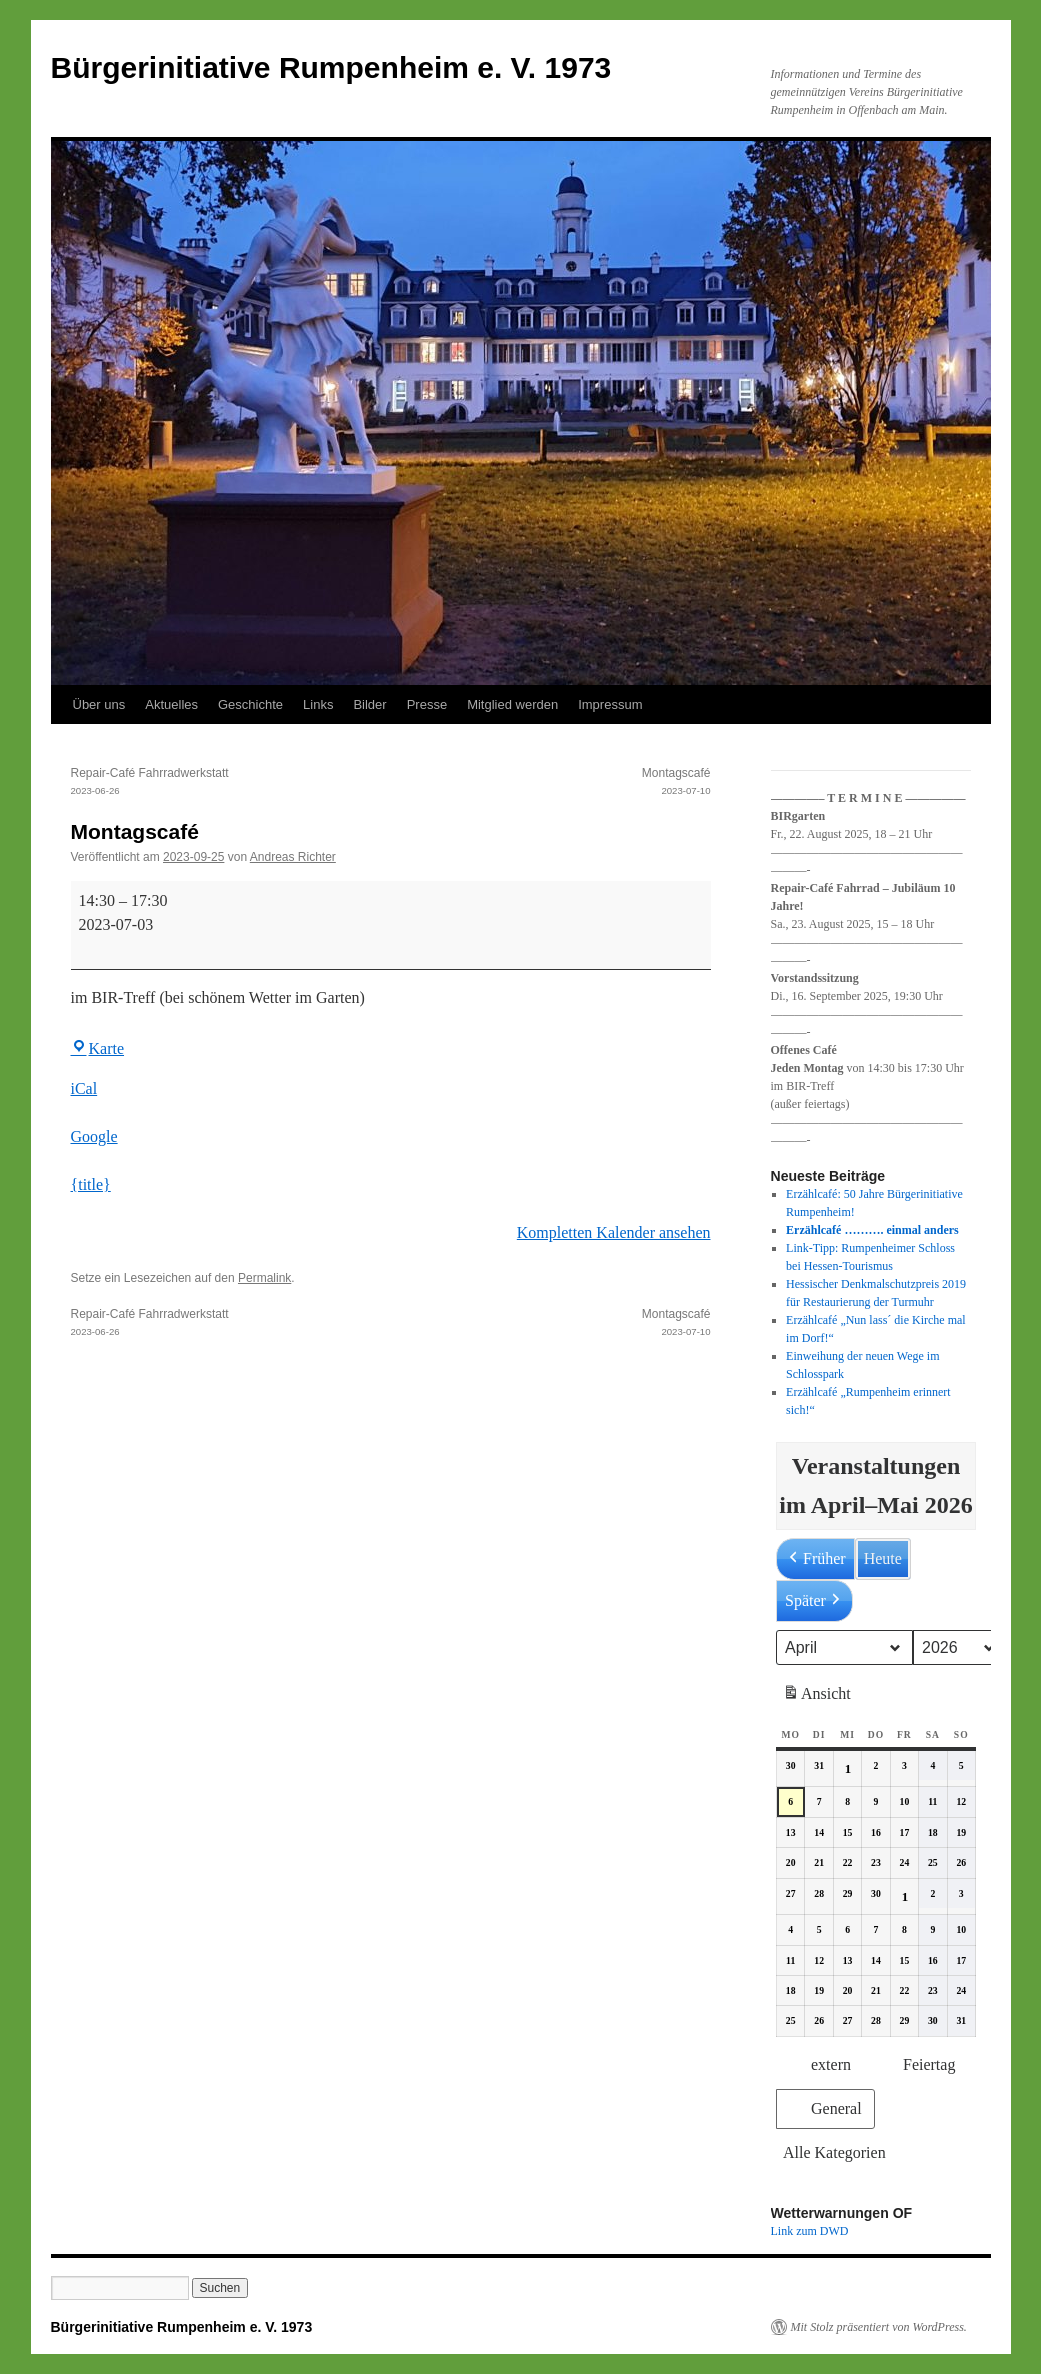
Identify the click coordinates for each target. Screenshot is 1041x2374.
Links (318, 704)
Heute (882, 1558)
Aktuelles (171, 704)
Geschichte (250, 704)
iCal (84, 1088)
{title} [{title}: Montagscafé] (91, 1184)
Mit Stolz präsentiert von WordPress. (879, 2327)
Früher (815, 1559)
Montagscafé (551, 783)
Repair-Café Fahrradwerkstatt (231, 783)
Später (814, 1601)
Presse (427, 704)
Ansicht (818, 1697)
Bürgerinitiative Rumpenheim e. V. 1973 (331, 67)
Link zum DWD (810, 2231)
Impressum (610, 704)
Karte (98, 1048)
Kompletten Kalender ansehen (614, 1232)
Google (94, 1136)
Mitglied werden (512, 704)
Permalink (264, 1278)
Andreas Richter (293, 857)
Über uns (99, 704)
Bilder (369, 704)
